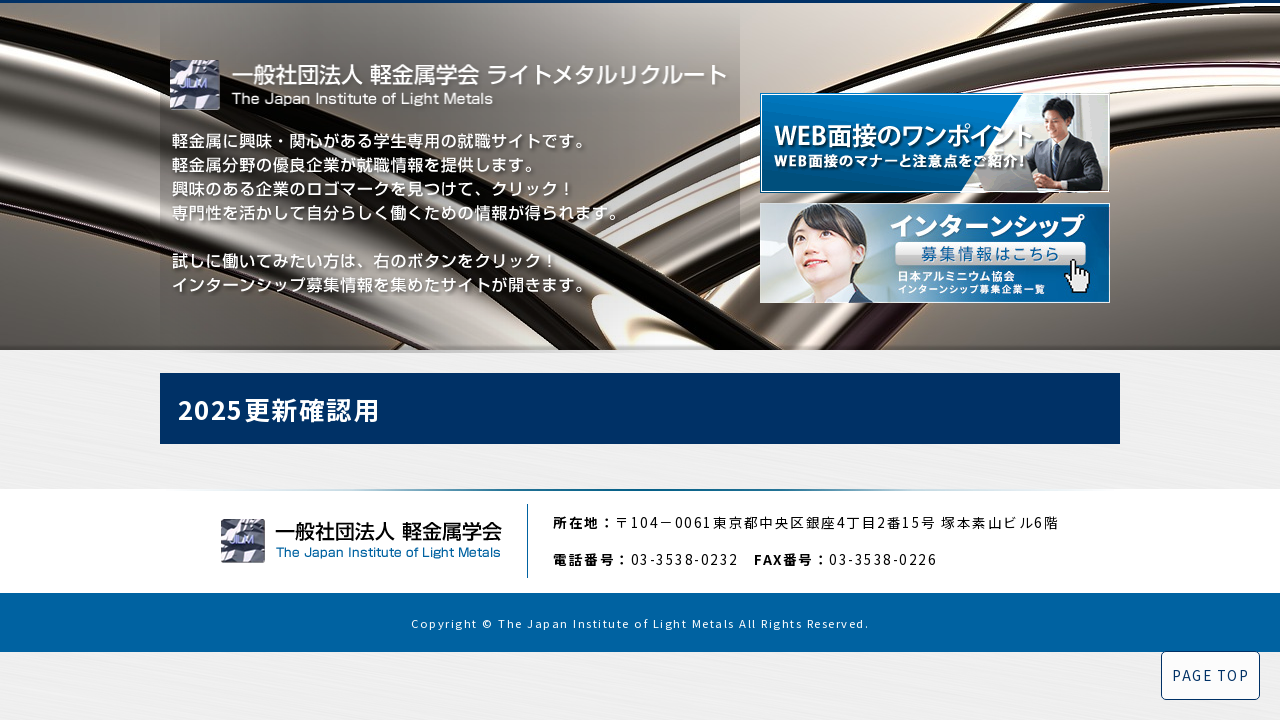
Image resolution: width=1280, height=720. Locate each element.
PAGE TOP (1210, 675)
